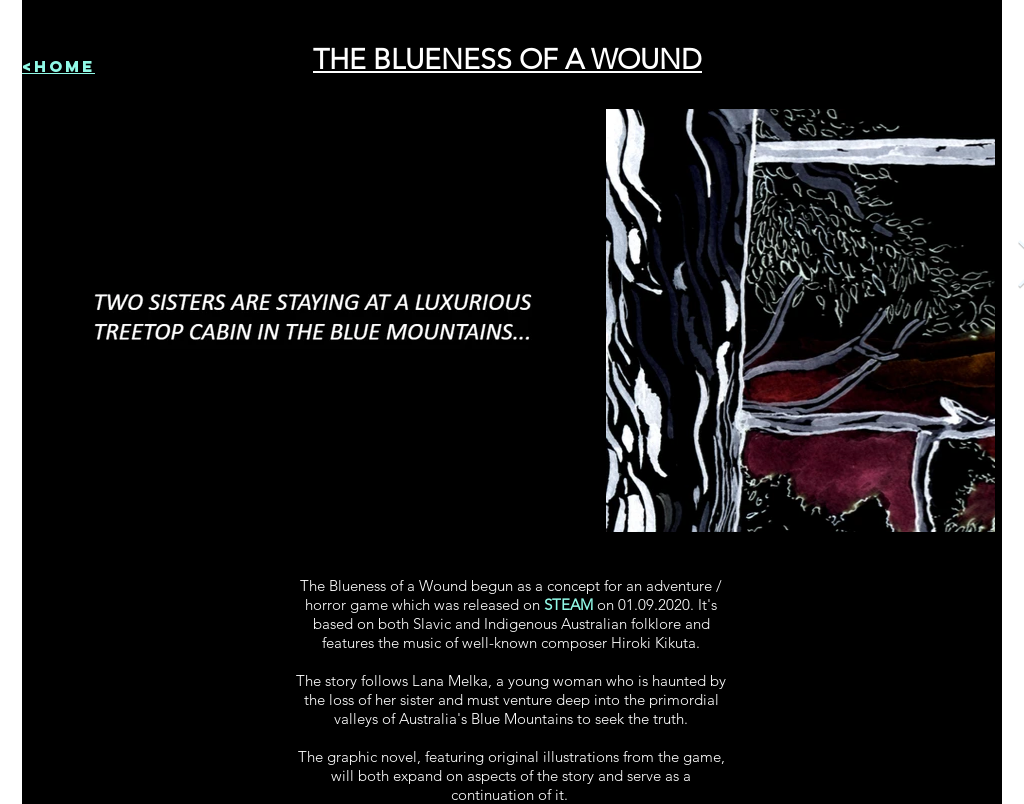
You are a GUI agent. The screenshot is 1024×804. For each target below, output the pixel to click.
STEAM (568, 604)
